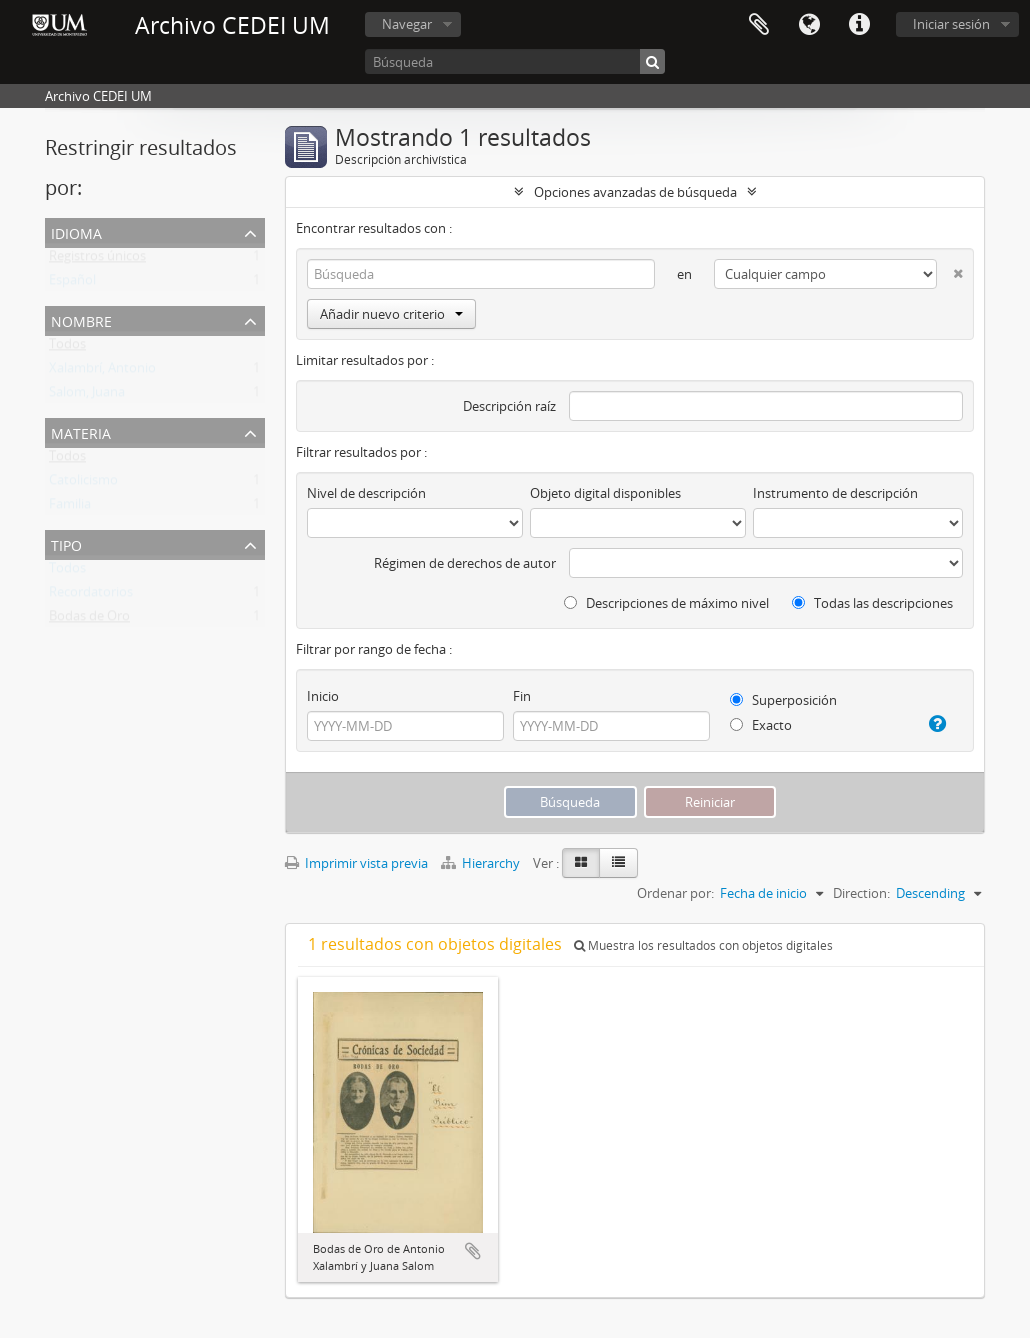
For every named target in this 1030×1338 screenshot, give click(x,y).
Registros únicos (97, 260)
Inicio (323, 696)
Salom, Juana (87, 396)
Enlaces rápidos (859, 25)
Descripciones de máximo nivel (666, 603)
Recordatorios (91, 596)
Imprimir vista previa (356, 863)
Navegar (407, 24)
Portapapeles (759, 25)
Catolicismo (83, 484)
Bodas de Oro (89, 620)
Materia (81, 431)
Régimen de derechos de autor (465, 563)
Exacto (761, 725)
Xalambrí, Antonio (102, 372)
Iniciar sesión (951, 24)
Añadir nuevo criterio (391, 314)
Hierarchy (482, 863)
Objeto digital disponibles (605, 493)
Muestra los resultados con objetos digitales (703, 945)
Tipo (66, 543)
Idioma (809, 25)
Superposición (783, 700)
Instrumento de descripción (835, 493)
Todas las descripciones (872, 603)
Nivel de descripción (366, 493)
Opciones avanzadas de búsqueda (635, 192)
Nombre (81, 319)
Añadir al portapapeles (473, 1251)
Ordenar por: (675, 893)
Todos (67, 348)
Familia (70, 508)
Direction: (861, 893)
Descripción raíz (509, 406)
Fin (522, 696)
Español (72, 284)
